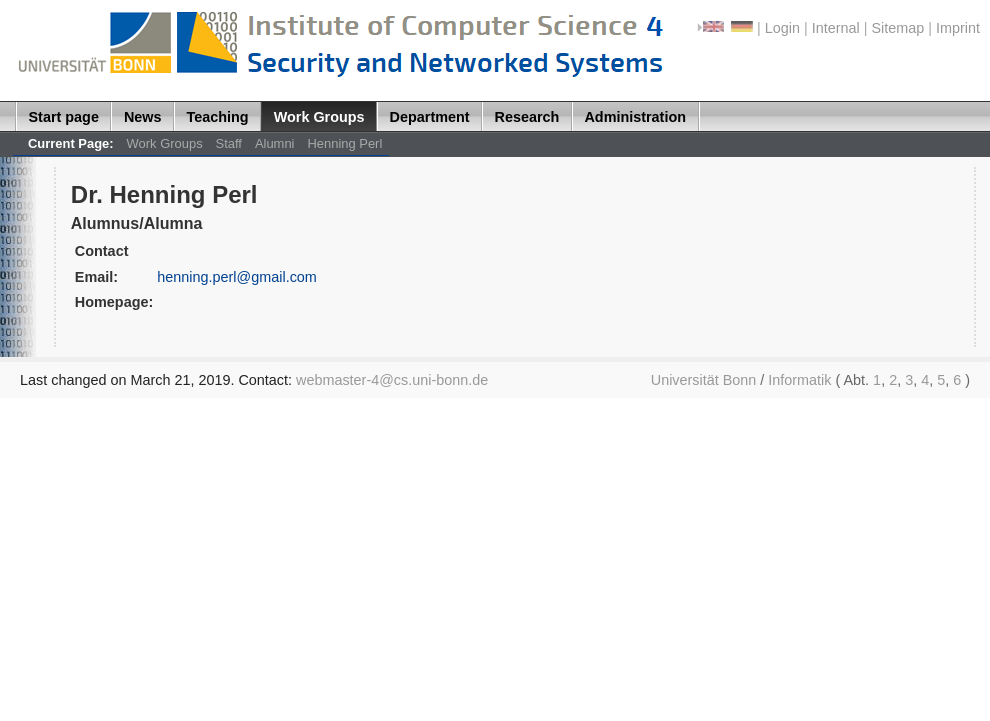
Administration (635, 117)
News (143, 117)
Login (782, 28)
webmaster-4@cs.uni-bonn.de (392, 380)
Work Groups (319, 117)
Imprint (958, 28)
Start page (64, 117)
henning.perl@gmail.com (237, 277)
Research (527, 117)
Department (430, 117)
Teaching (218, 117)
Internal (836, 28)
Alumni (275, 143)
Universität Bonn (704, 380)
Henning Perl (344, 143)
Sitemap (897, 28)
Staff (229, 143)
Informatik (799, 380)
